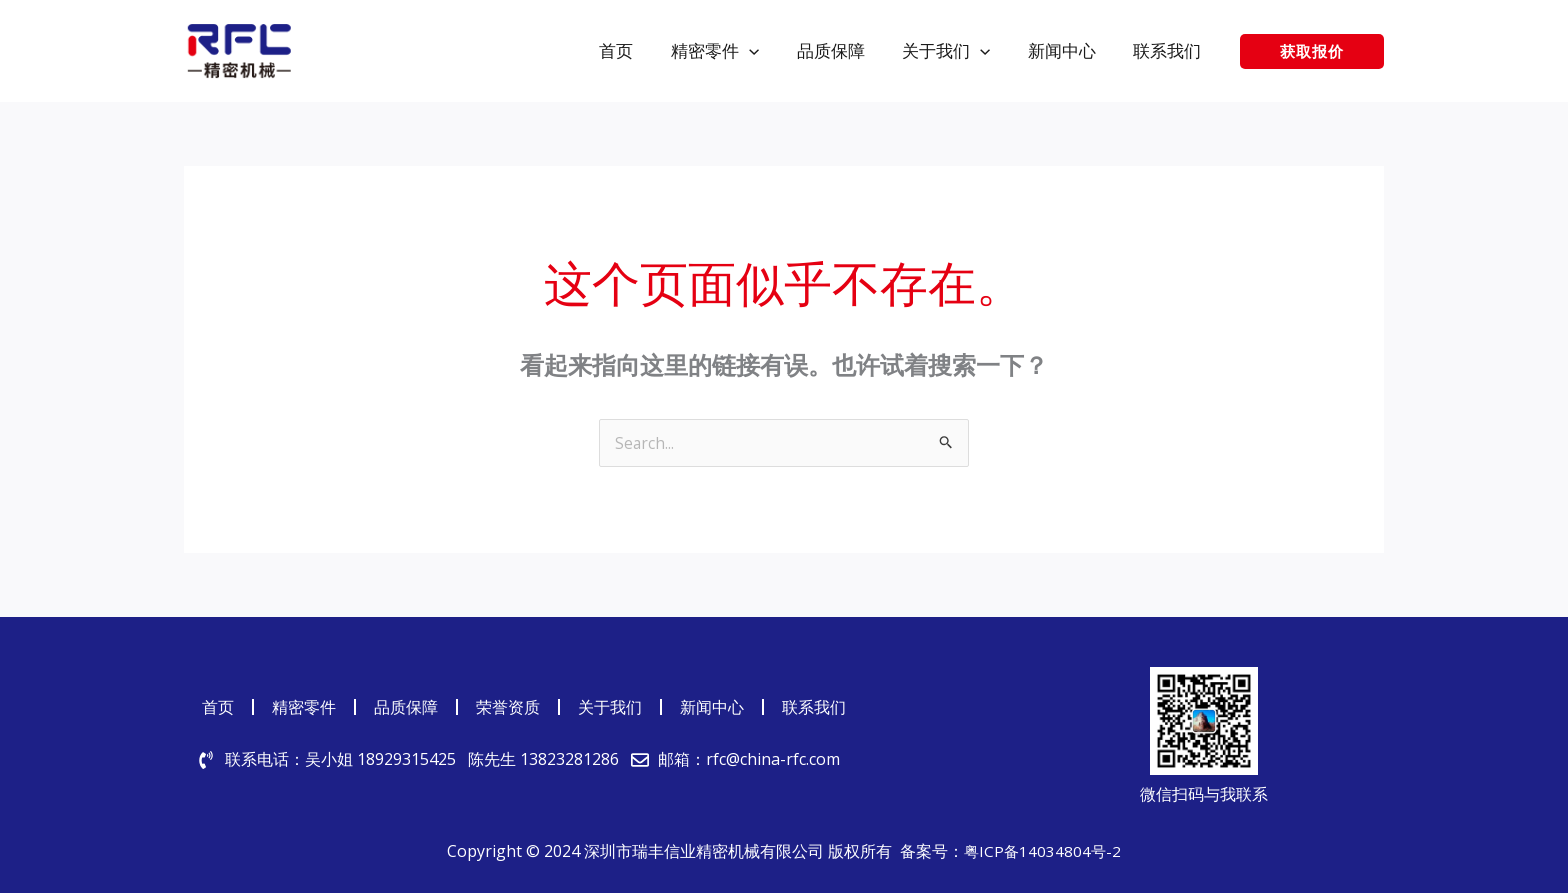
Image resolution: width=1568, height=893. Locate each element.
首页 (218, 707)
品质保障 (406, 707)
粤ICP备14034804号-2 (1043, 851)
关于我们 (610, 707)
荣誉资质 (508, 707)
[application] (765, 50)
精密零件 (304, 707)
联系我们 (814, 707)
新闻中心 (712, 707)
